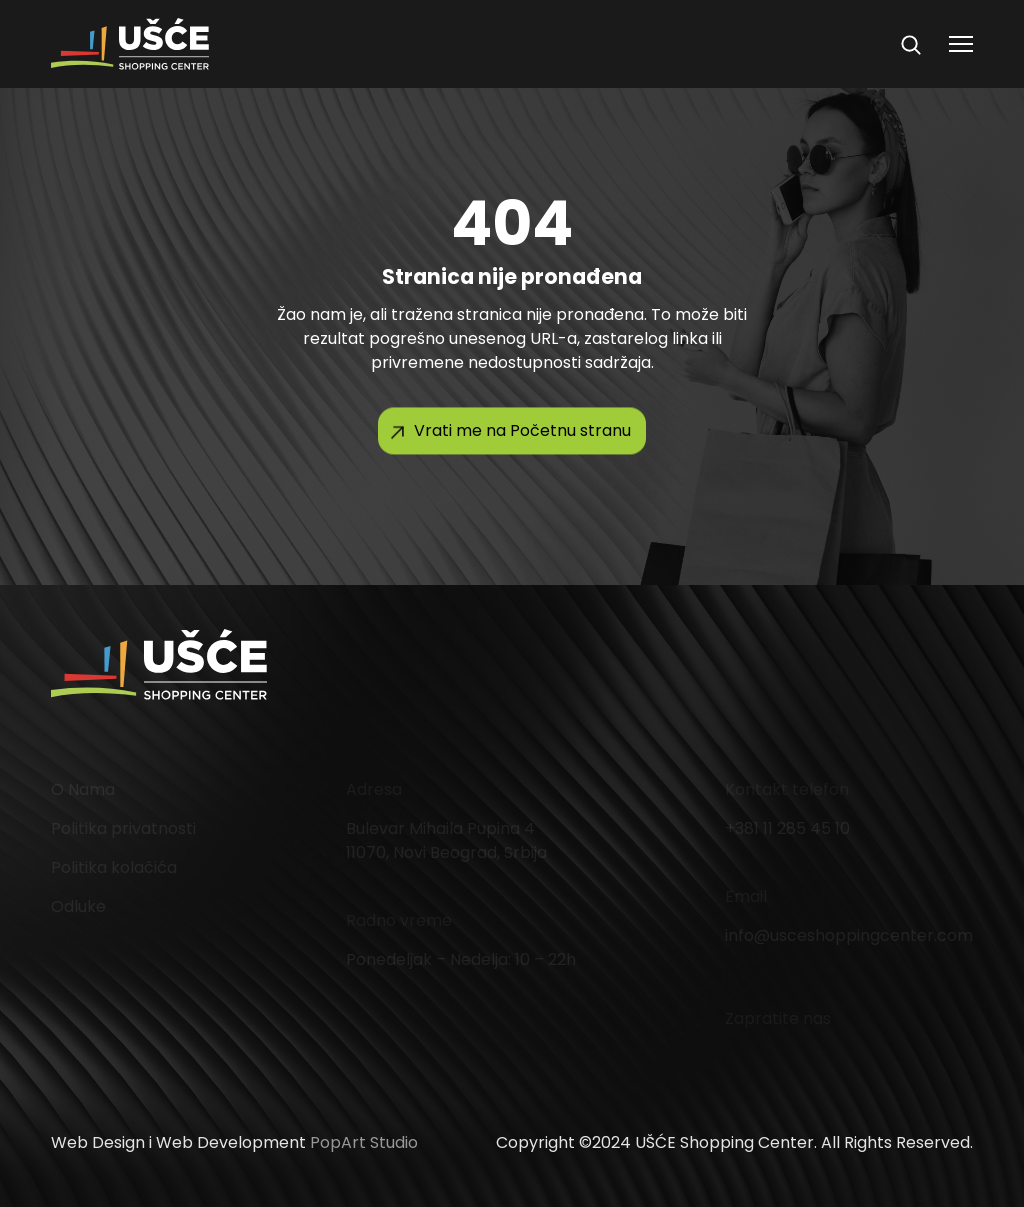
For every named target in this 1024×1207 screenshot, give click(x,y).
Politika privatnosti (123, 828)
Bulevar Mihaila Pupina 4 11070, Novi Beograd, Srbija (446, 840)
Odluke (78, 906)
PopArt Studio (364, 1142)
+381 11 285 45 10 (787, 828)
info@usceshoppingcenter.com (849, 935)
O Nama (83, 789)
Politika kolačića (114, 867)
